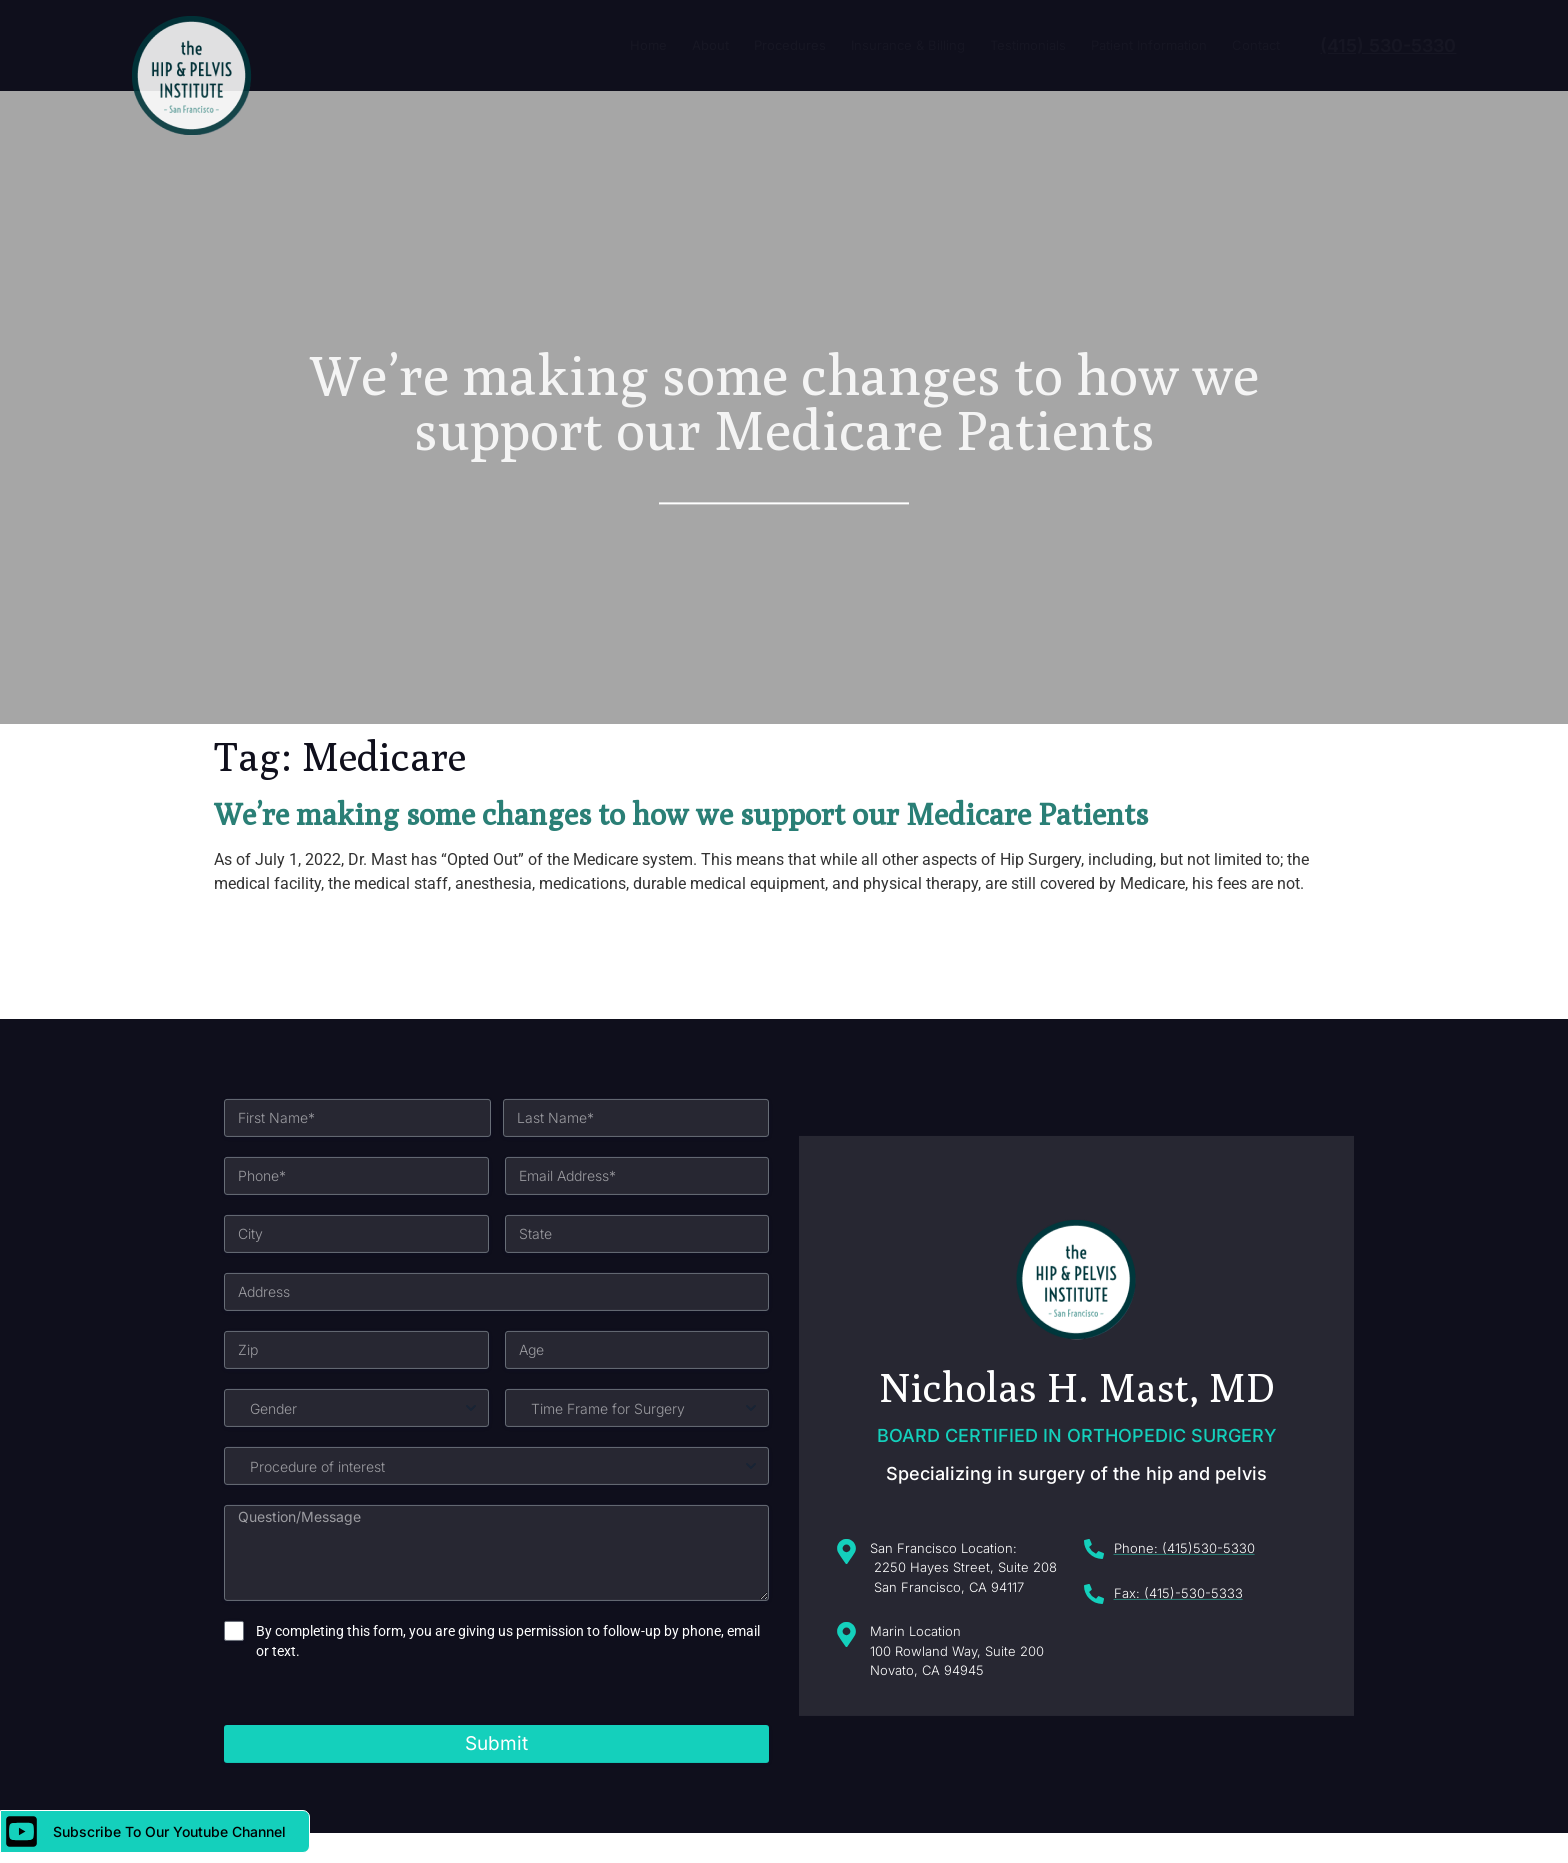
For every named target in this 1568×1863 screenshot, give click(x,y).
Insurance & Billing (908, 45)
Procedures (790, 45)
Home (648, 45)
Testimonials (1028, 45)
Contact (1256, 45)
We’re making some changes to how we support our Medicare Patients (681, 814)
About (710, 45)
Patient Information (1149, 45)
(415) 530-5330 (1388, 45)
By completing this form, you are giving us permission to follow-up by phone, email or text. (508, 1772)
